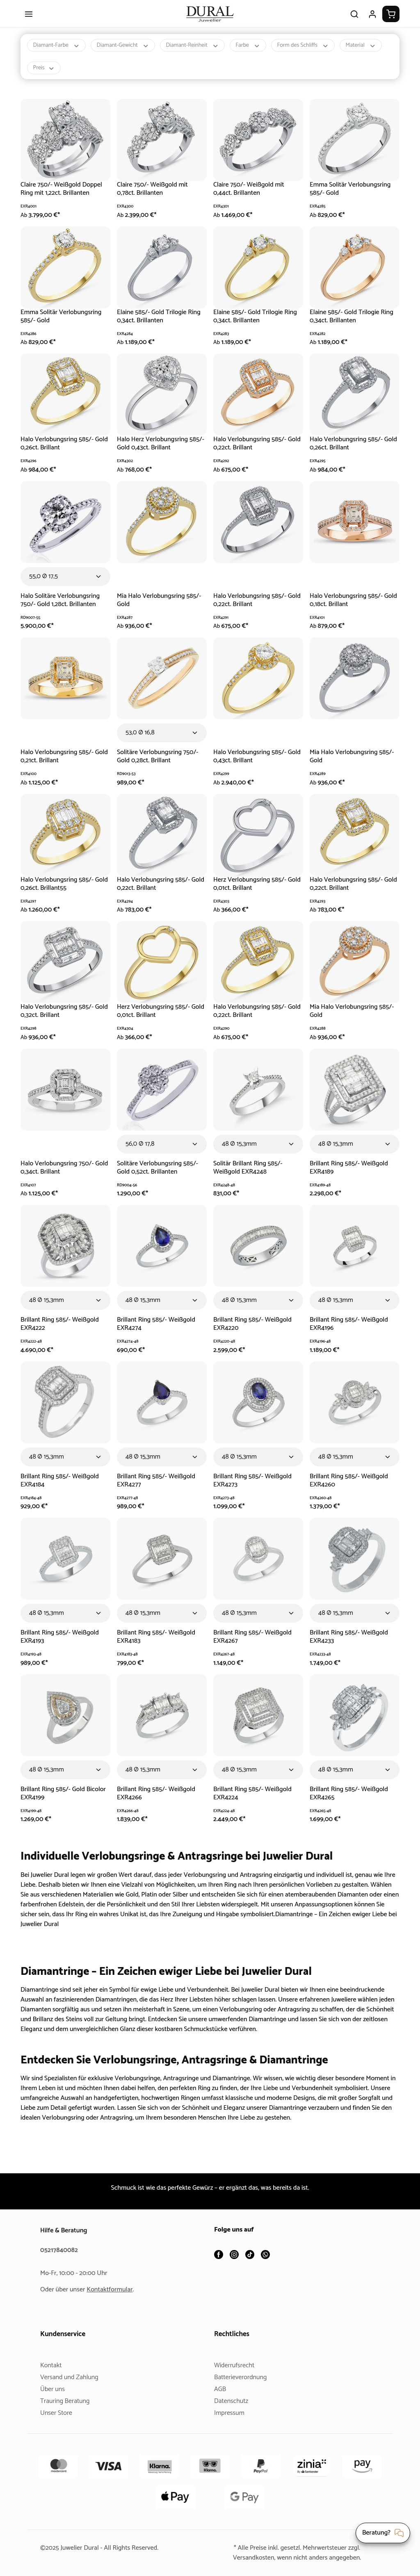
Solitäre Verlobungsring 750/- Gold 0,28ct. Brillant (159, 763)
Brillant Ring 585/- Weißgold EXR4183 (158, 1644)
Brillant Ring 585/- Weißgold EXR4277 (158, 1487)
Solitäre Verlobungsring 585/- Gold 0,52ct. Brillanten (159, 1175)
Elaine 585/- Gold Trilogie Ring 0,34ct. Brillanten (161, 323)
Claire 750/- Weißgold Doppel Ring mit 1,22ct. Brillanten (64, 196)
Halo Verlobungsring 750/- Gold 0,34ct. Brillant (58, 1175)
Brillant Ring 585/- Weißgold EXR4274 (158, 1331)
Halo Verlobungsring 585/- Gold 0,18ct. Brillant (348, 607)
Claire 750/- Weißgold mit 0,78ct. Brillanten (154, 196)
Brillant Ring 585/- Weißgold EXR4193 (61, 1644)
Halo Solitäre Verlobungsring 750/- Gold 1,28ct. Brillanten (62, 607)
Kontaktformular (113, 2289)
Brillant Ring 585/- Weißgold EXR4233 (350, 1644)
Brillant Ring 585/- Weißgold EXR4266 (158, 1800)
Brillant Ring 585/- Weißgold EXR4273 (254, 1487)
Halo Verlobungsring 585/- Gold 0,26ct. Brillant (58, 450)
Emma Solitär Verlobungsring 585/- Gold (352, 196)
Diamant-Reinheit (200, 52)
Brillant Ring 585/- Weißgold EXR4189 (350, 1175)
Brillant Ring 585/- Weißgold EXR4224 (254, 1800)
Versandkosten (250, 2557)
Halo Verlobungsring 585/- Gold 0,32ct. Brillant (58, 1018)
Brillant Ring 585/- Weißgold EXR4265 (350, 1800)
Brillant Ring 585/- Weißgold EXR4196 (350, 1331)
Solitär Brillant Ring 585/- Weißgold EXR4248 (249, 1175)
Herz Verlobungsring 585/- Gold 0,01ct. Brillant (251, 891)
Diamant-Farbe (58, 52)
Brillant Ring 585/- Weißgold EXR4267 (254, 1644)
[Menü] (29, 21)
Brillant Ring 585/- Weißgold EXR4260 (350, 1487)
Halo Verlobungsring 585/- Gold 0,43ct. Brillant (251, 763)
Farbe (257, 52)
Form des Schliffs (315, 52)
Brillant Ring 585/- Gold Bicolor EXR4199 (65, 1800)
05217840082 (60, 2250)
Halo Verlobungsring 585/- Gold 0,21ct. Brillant (58, 763)
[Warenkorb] (390, 21)
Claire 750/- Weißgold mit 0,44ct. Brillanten (250, 196)
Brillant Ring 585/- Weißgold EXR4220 (254, 1331)
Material (49, 75)
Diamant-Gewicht (127, 52)
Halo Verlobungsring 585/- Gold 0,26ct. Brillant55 (58, 891)
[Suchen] (354, 21)
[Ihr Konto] (372, 21)
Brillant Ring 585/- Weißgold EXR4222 (61, 1331)
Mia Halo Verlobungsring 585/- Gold (161, 607)
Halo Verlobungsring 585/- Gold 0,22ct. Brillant (251, 450)
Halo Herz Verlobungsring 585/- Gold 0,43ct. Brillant (154, 450)
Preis (93, 75)
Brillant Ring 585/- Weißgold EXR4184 (61, 1487)
